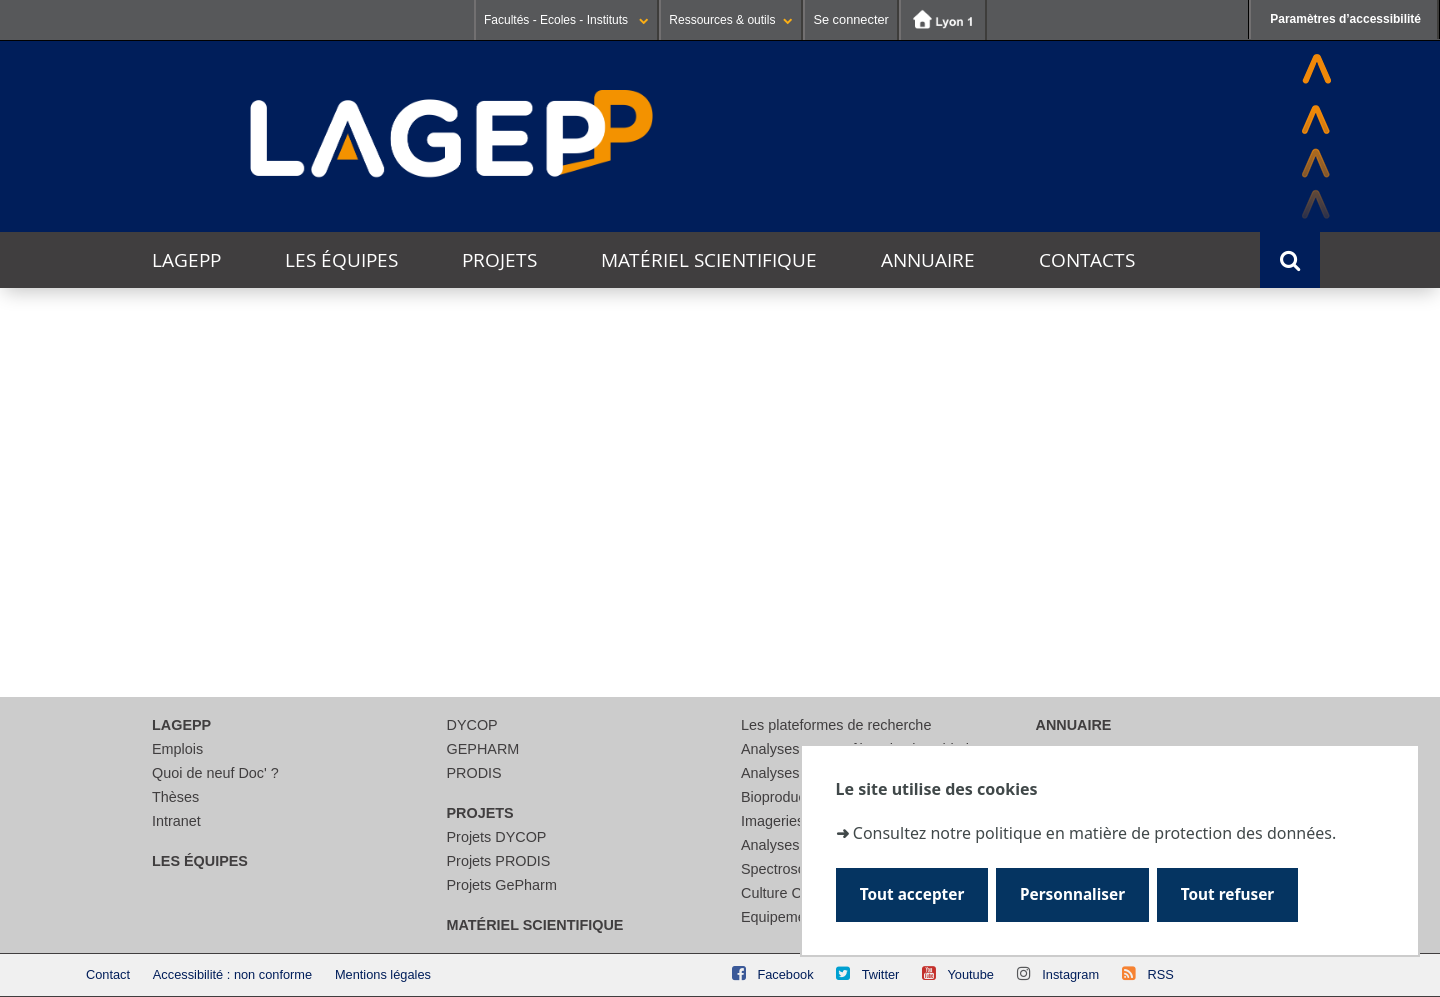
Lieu (136, 610)
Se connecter (850, 19)
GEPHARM (483, 749)
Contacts (1087, 260)
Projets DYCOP (497, 837)
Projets (499, 260)
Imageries (772, 821)
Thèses (175, 797)
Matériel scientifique (709, 260)
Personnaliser (1072, 894)
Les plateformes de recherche (836, 725)
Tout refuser (1227, 894)
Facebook (785, 974)
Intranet (176, 821)
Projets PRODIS (499, 861)
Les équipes (341, 260)
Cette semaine (296, 397)
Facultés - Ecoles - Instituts (566, 20)
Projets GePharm (502, 885)
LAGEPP (186, 260)
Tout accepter (912, 894)
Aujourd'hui (175, 397)
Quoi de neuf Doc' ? (215, 773)
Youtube (970, 974)
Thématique (165, 536)
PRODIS (474, 773)
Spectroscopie (786, 869)
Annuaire (928, 260)
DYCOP (472, 725)
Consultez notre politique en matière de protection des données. (1094, 834)
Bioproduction (785, 797)
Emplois (177, 749)
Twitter (881, 974)
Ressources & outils (731, 20)
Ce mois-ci (412, 397)
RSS (1160, 974)
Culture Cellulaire (796, 893)
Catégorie (157, 573)
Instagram (1070, 974)
